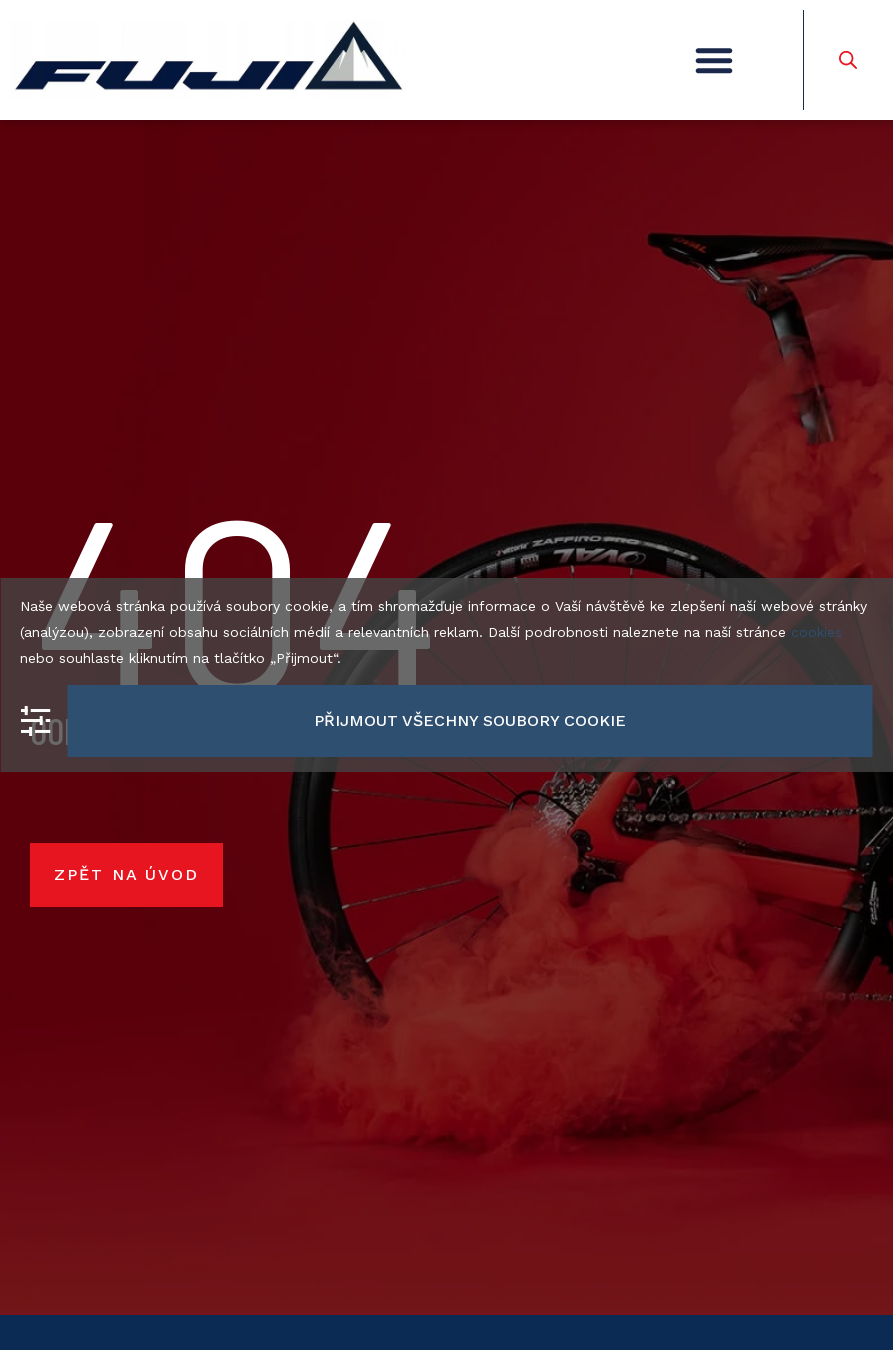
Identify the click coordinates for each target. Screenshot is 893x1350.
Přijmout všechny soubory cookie (470, 720)
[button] (714, 60)
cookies (816, 632)
